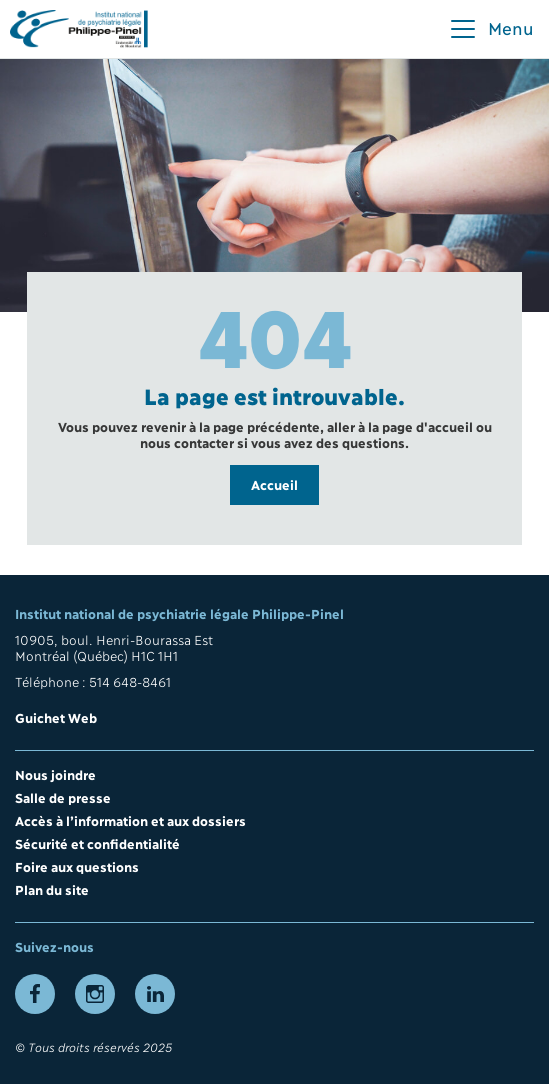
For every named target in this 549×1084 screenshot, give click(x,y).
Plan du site (52, 889)
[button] (491, 29)
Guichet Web (56, 717)
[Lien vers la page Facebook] (35, 994)
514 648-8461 (130, 681)
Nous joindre (55, 774)
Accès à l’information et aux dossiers (130, 820)
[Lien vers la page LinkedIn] (155, 994)
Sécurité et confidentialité (97, 843)
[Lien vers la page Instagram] (95, 994)
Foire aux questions (77, 866)
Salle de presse (63, 797)
